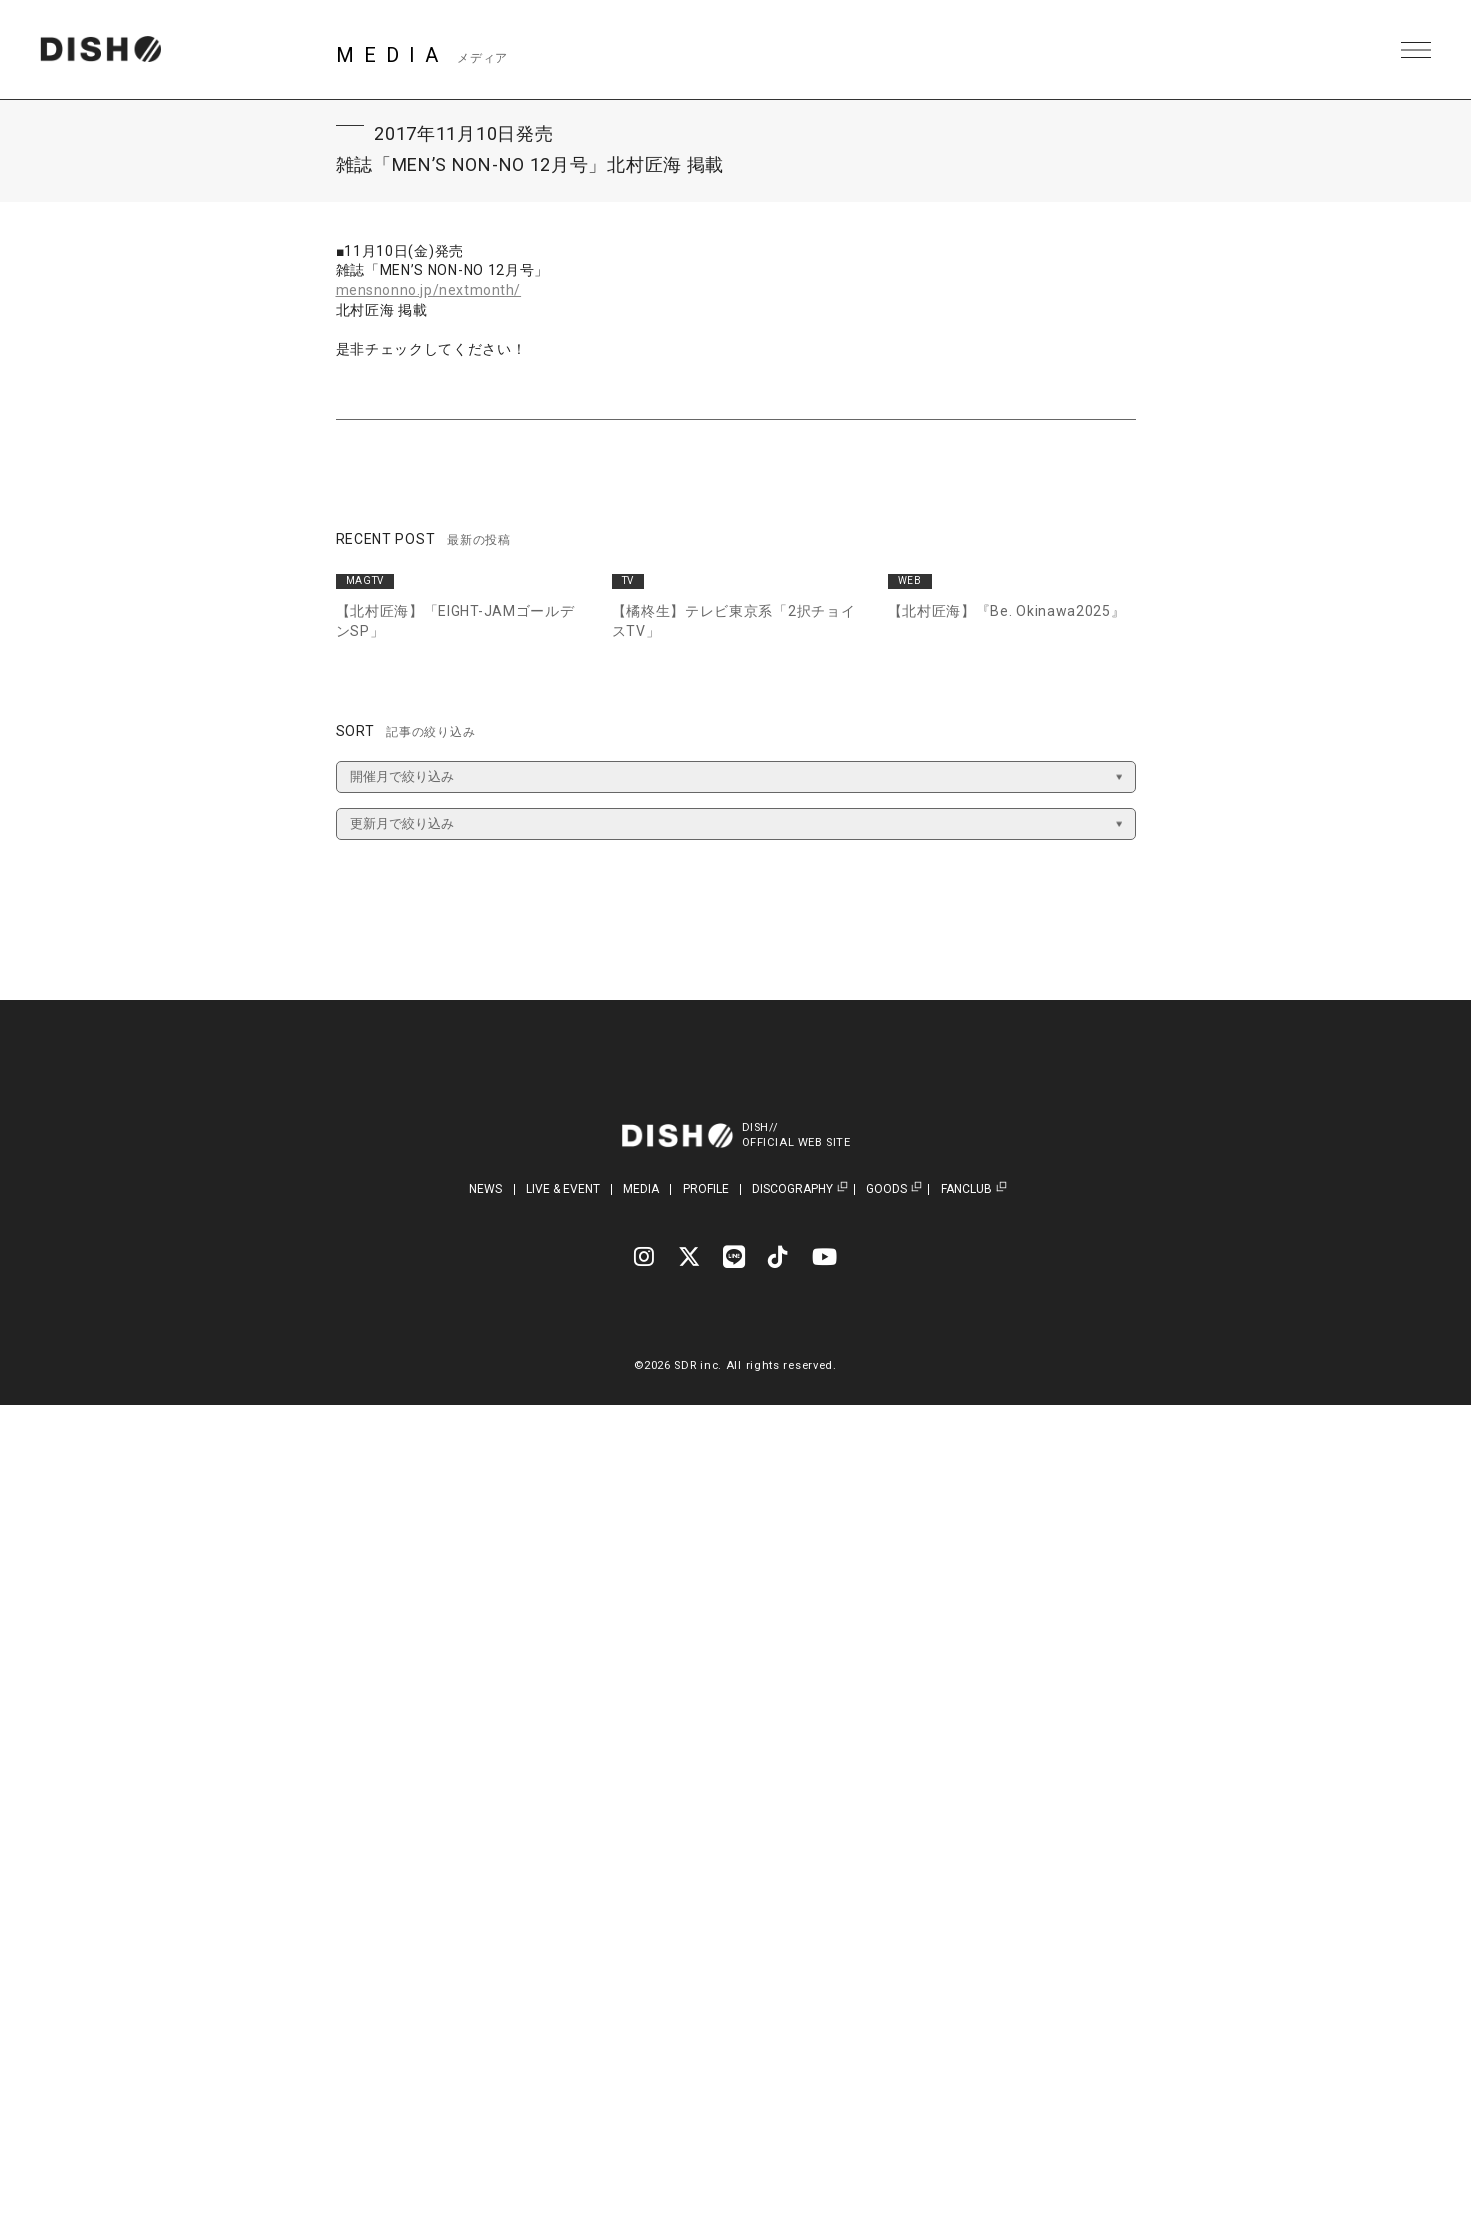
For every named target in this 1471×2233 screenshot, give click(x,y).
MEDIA (641, 1189)
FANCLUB (966, 1189)
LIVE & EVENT (563, 1189)
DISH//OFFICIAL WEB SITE (798, 1135)
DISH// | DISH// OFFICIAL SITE (103, 50)
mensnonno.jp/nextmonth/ (430, 290)
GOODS (886, 1189)
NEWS (485, 1189)
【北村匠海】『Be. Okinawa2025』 (1007, 611)
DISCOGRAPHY (792, 1189)
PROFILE (706, 1189)
